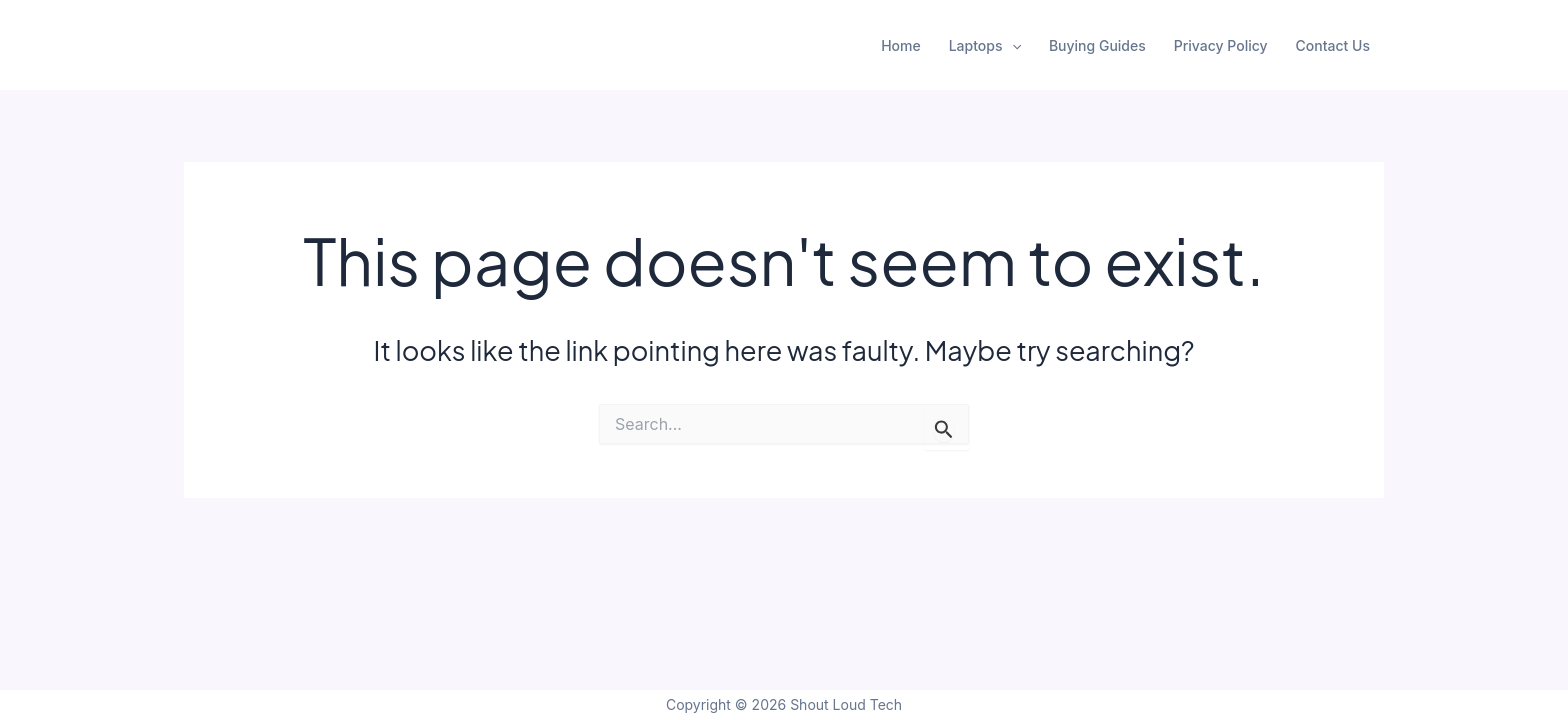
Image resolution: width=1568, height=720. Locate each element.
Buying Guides (1097, 45)
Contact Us (1333, 45)
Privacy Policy (1221, 45)
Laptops (985, 46)
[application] (1012, 46)
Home (901, 45)
